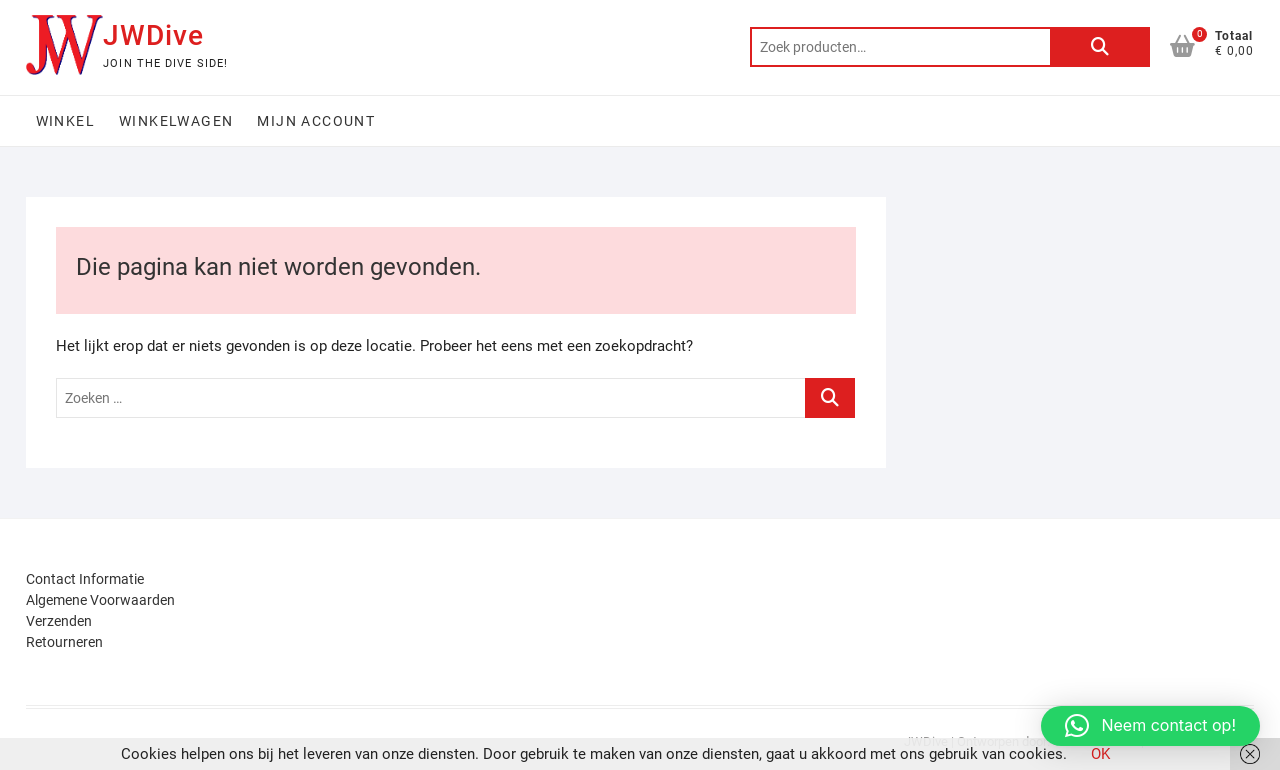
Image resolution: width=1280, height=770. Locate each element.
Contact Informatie (85, 579)
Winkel (65, 121)
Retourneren (64, 642)
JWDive (153, 35)
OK (1100, 754)
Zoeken (1100, 47)
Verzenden (59, 621)
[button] (1150, 726)
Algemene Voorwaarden (100, 600)
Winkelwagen (176, 121)
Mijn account (316, 121)
